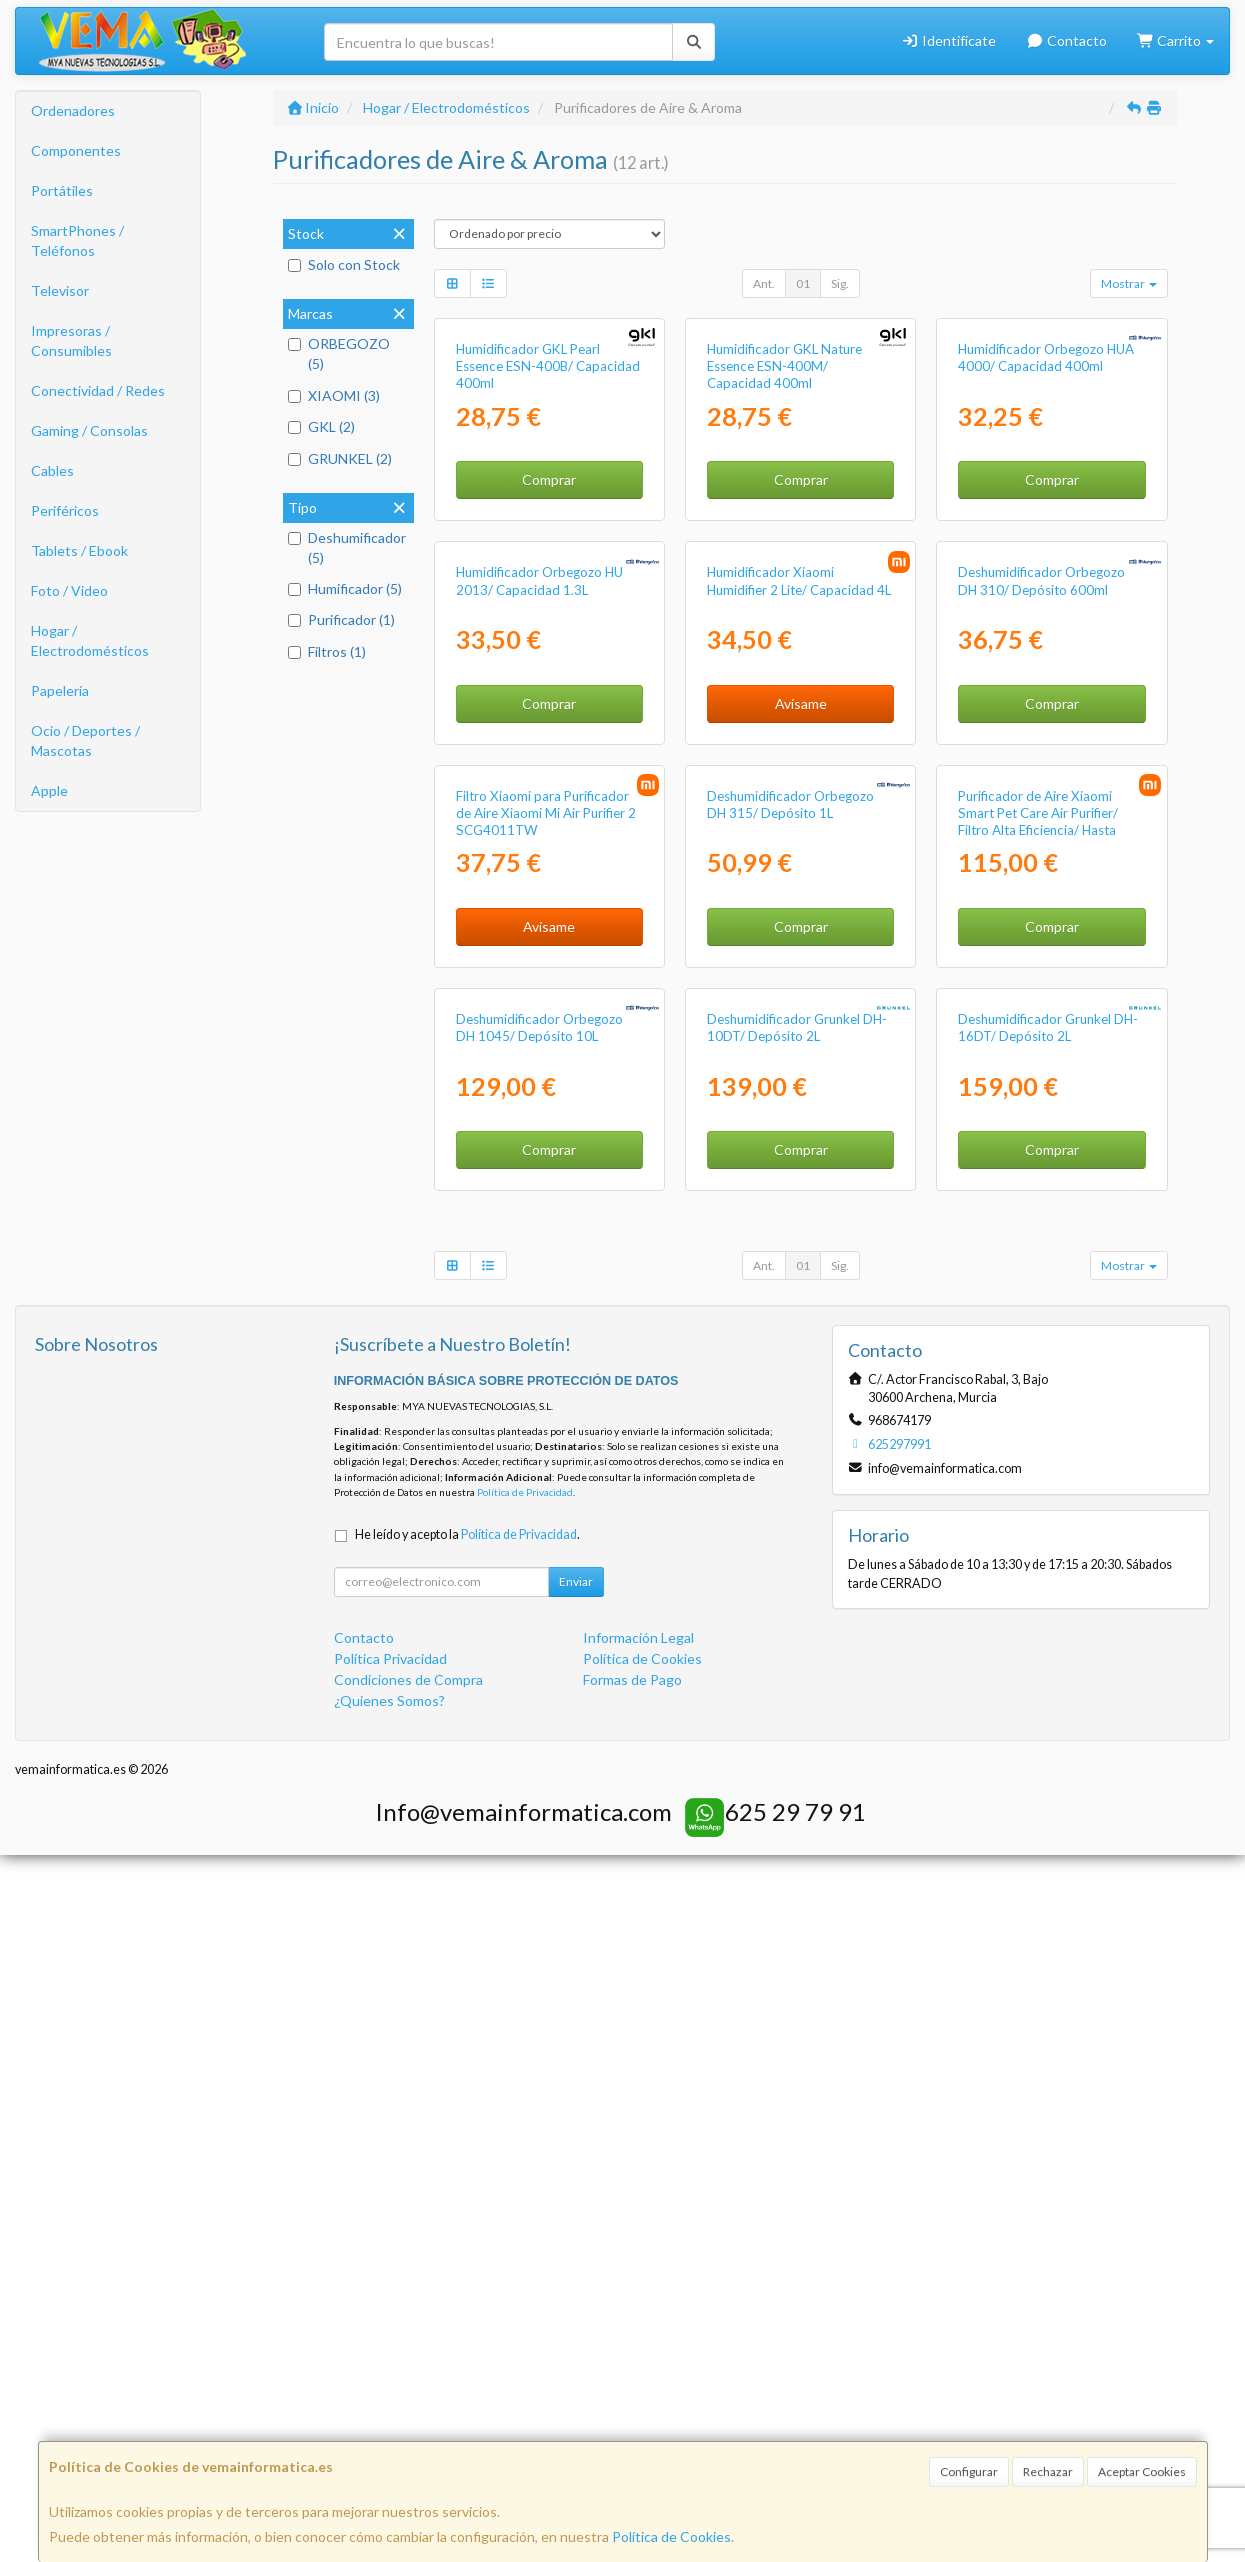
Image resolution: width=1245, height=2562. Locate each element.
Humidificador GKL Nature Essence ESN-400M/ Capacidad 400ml (784, 543)
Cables (52, 470)
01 (803, 283)
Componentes (76, 150)
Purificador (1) (341, 619)
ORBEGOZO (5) (339, 353)
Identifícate (949, 40)
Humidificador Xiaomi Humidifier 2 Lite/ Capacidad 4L (799, 934)
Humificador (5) (345, 588)
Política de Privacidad (525, 2199)
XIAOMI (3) (334, 395)
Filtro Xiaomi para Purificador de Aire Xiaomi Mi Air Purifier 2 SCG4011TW (546, 1343)
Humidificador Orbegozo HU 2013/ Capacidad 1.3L (539, 934)
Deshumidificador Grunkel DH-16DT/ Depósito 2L (1048, 1734)
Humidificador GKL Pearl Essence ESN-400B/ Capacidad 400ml (548, 543)
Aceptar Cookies (1142, 2471)
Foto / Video (69, 590)
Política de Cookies (671, 2536)
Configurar (969, 2471)
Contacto (1066, 40)
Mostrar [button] (1129, 283)
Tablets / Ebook (79, 550)
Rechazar (1048, 2471)
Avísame (801, 1056)
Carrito (1176, 40)
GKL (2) (321, 426)
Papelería (60, 690)
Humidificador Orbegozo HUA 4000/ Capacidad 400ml (1046, 534)
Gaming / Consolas (89, 430)
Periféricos (65, 510)
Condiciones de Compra (408, 2386)
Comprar (549, 656)
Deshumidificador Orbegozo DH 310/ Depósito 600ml (1041, 934)
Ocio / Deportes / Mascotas (85, 740)
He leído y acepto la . (467, 2241)
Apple (49, 790)
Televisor (60, 290)
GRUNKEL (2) (340, 458)
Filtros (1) (327, 651)
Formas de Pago (632, 2386)
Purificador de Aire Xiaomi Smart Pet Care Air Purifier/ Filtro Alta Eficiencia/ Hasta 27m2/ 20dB (1038, 1352)
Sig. (840, 283)
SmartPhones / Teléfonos (77, 240)
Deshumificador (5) (347, 547)
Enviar (576, 2288)
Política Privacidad (390, 2365)
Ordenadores (73, 110)
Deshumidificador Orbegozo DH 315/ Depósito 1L (790, 1334)
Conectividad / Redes (98, 390)
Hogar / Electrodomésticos (90, 640)
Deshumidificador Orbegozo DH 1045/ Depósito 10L (539, 1734)
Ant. (764, 283)
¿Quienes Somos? (389, 2407)
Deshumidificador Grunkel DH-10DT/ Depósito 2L (797, 1734)
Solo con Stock (344, 264)
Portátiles (62, 190)
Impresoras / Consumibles (71, 340)
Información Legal (638, 2344)
